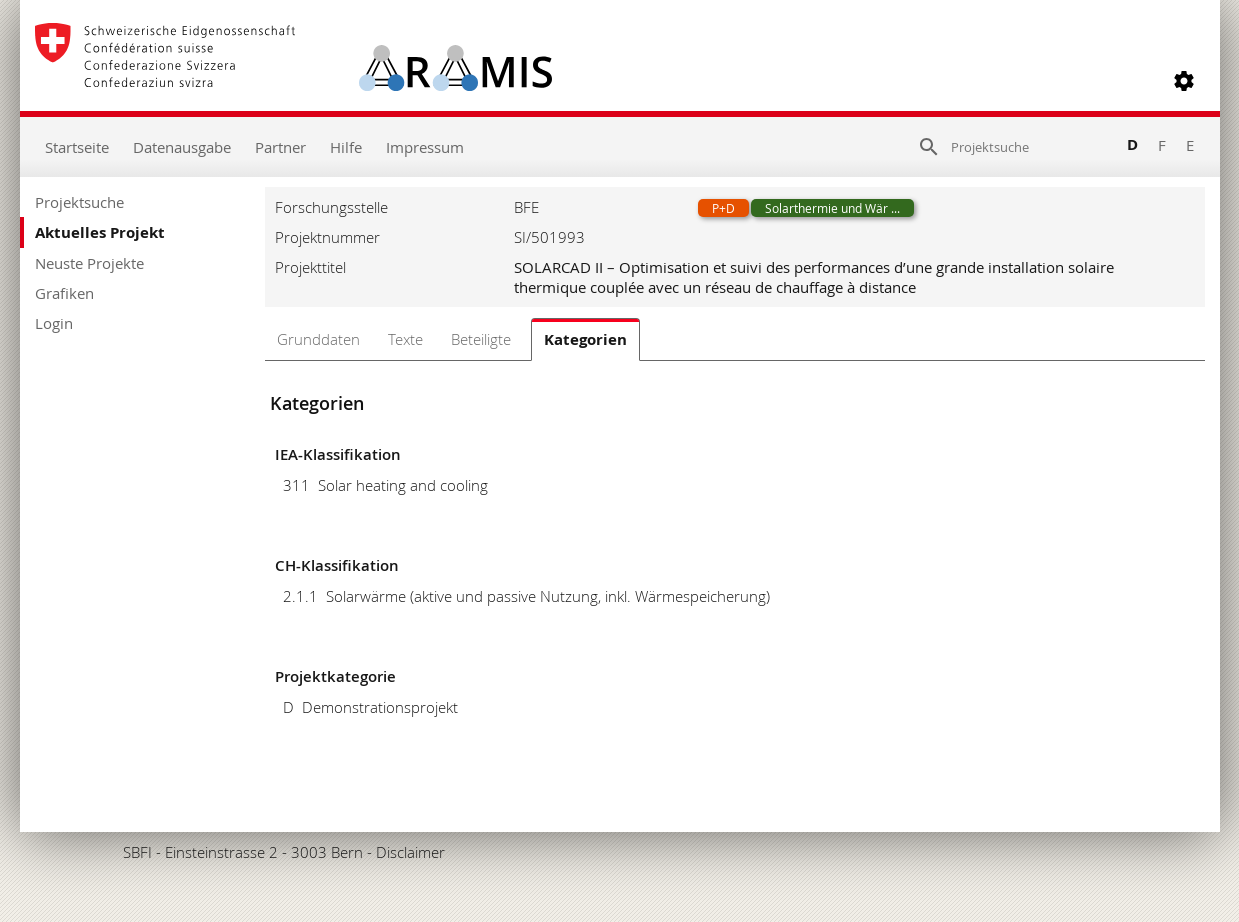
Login (54, 323)
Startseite (77, 147)
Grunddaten (318, 339)
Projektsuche (79, 202)
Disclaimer (410, 852)
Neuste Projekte (89, 263)
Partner (280, 147)
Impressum (425, 147)
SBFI (137, 852)
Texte (405, 339)
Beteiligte (481, 339)
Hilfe (346, 147)
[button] (1184, 81)
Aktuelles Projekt (100, 232)
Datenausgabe (182, 147)
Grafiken (64, 293)
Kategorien (585, 339)
